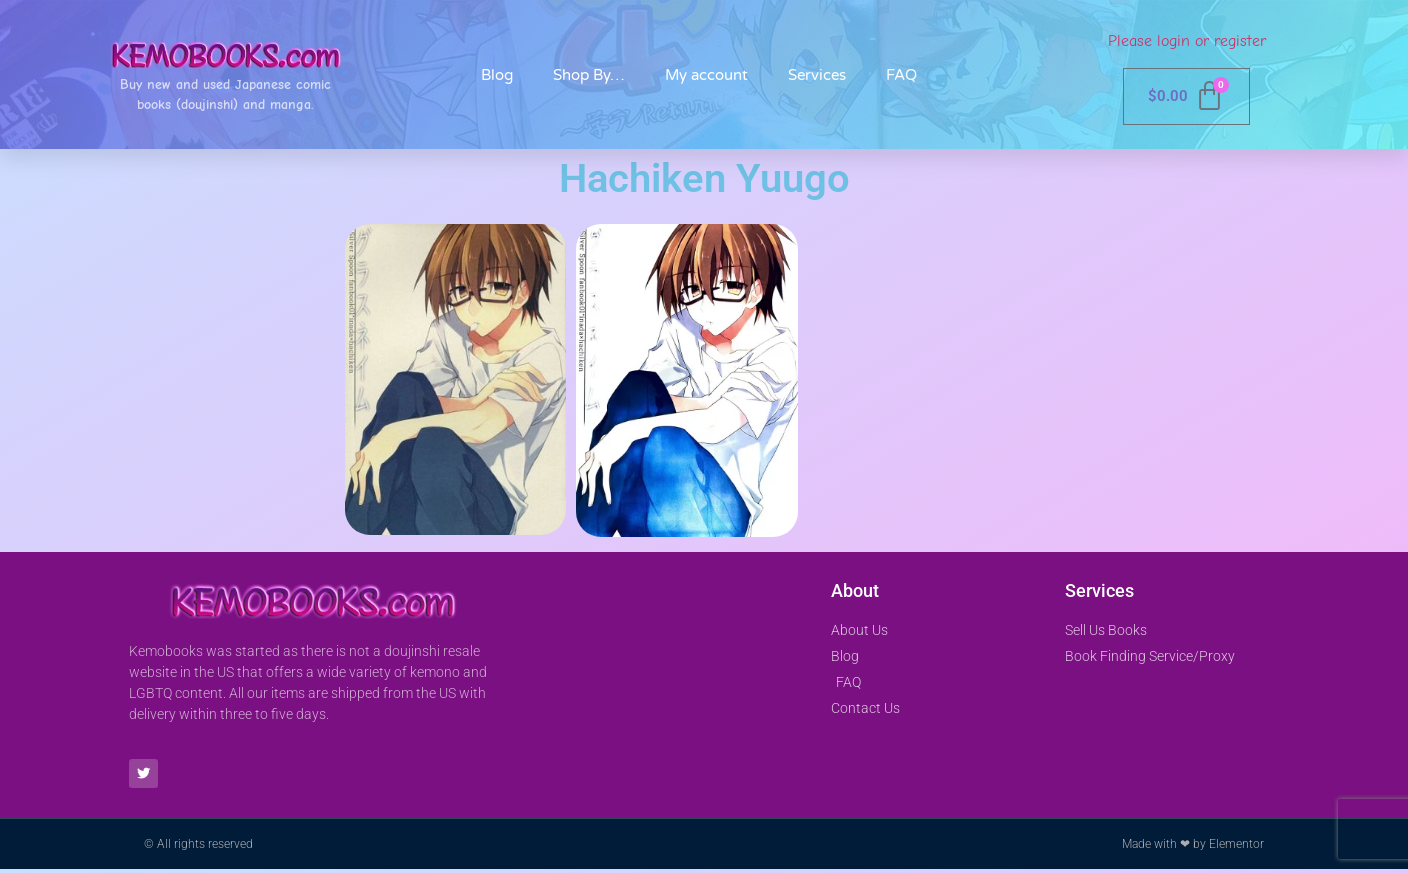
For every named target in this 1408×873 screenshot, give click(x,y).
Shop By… (589, 75)
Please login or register (1187, 41)
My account (706, 75)
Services (817, 75)
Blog (497, 75)
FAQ (901, 75)
